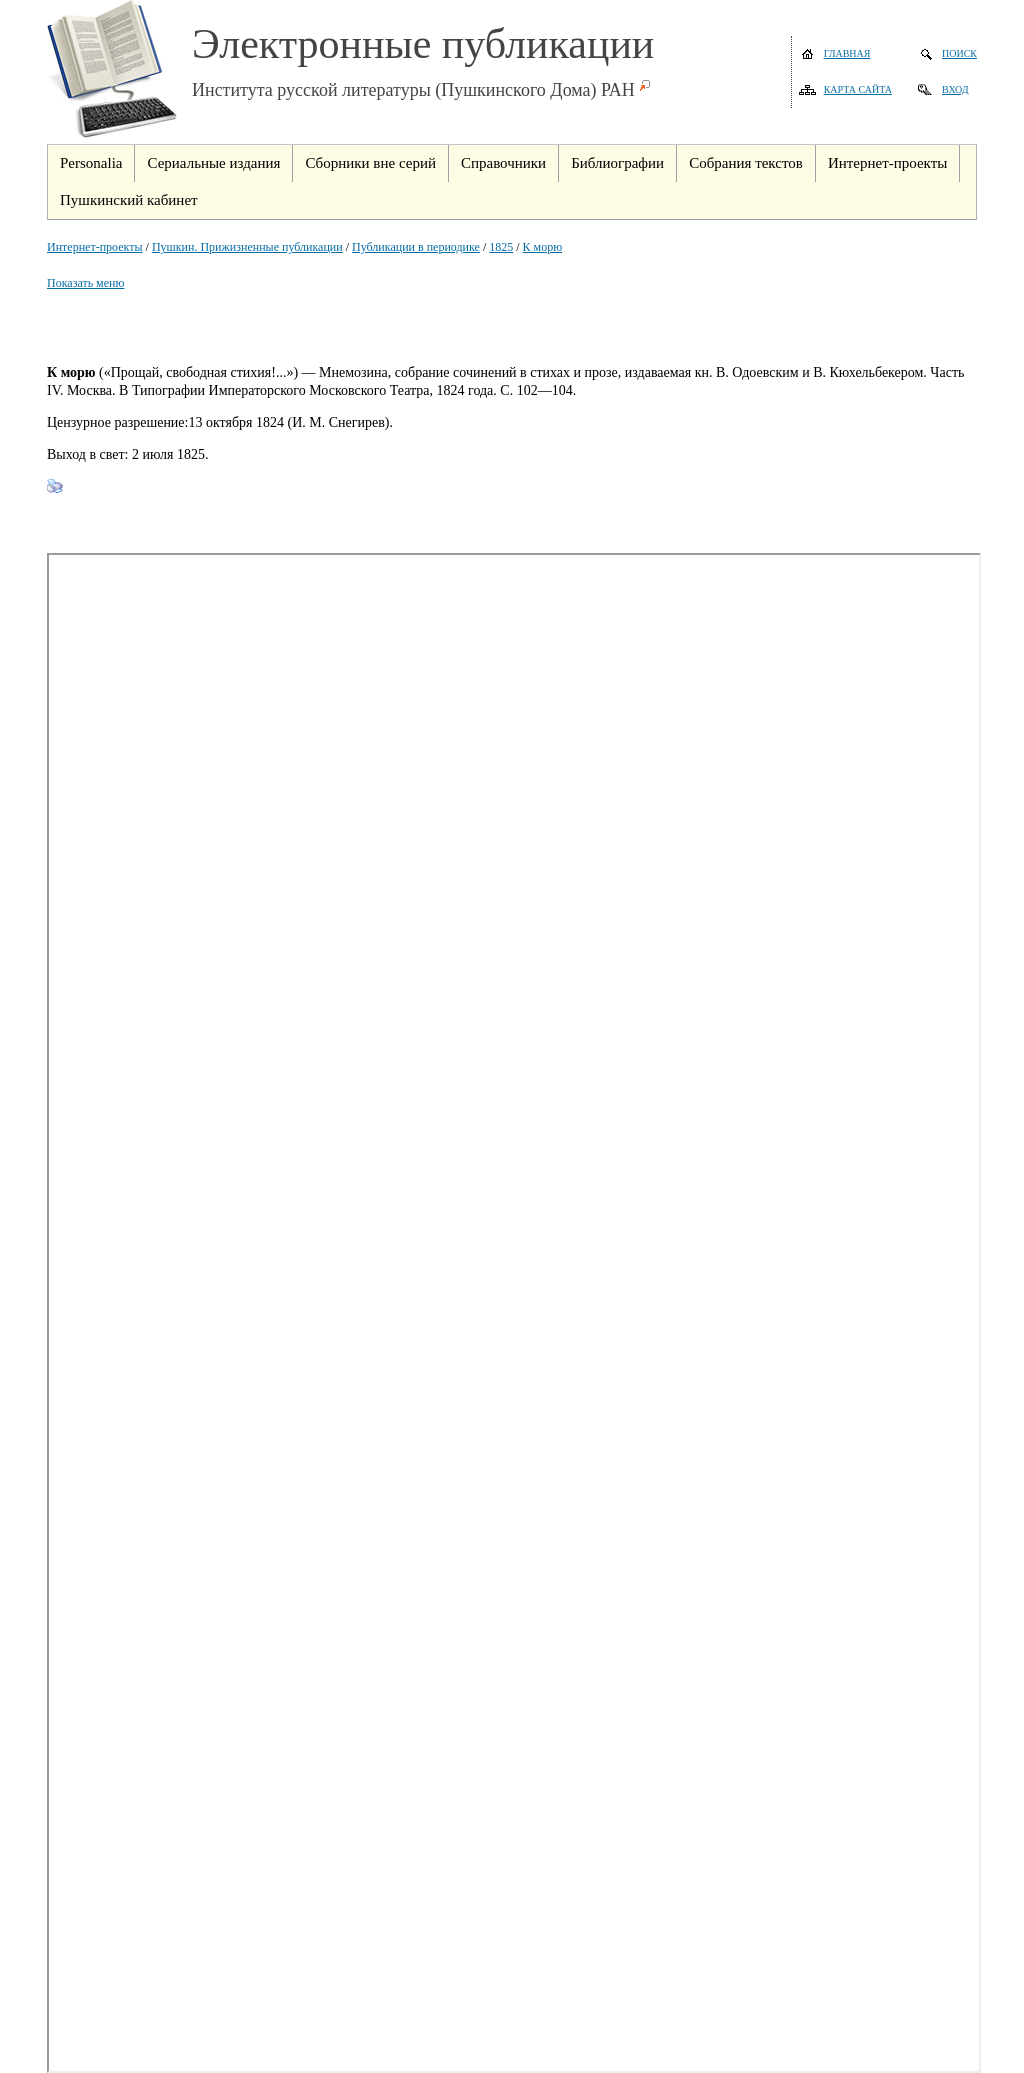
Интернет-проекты (95, 247)
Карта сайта (858, 89)
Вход (955, 89)
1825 (501, 247)
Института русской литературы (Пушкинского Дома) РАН (413, 90)
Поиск (959, 53)
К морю (543, 247)
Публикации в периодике (416, 247)
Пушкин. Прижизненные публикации (247, 247)
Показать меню (85, 283)
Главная (847, 53)
